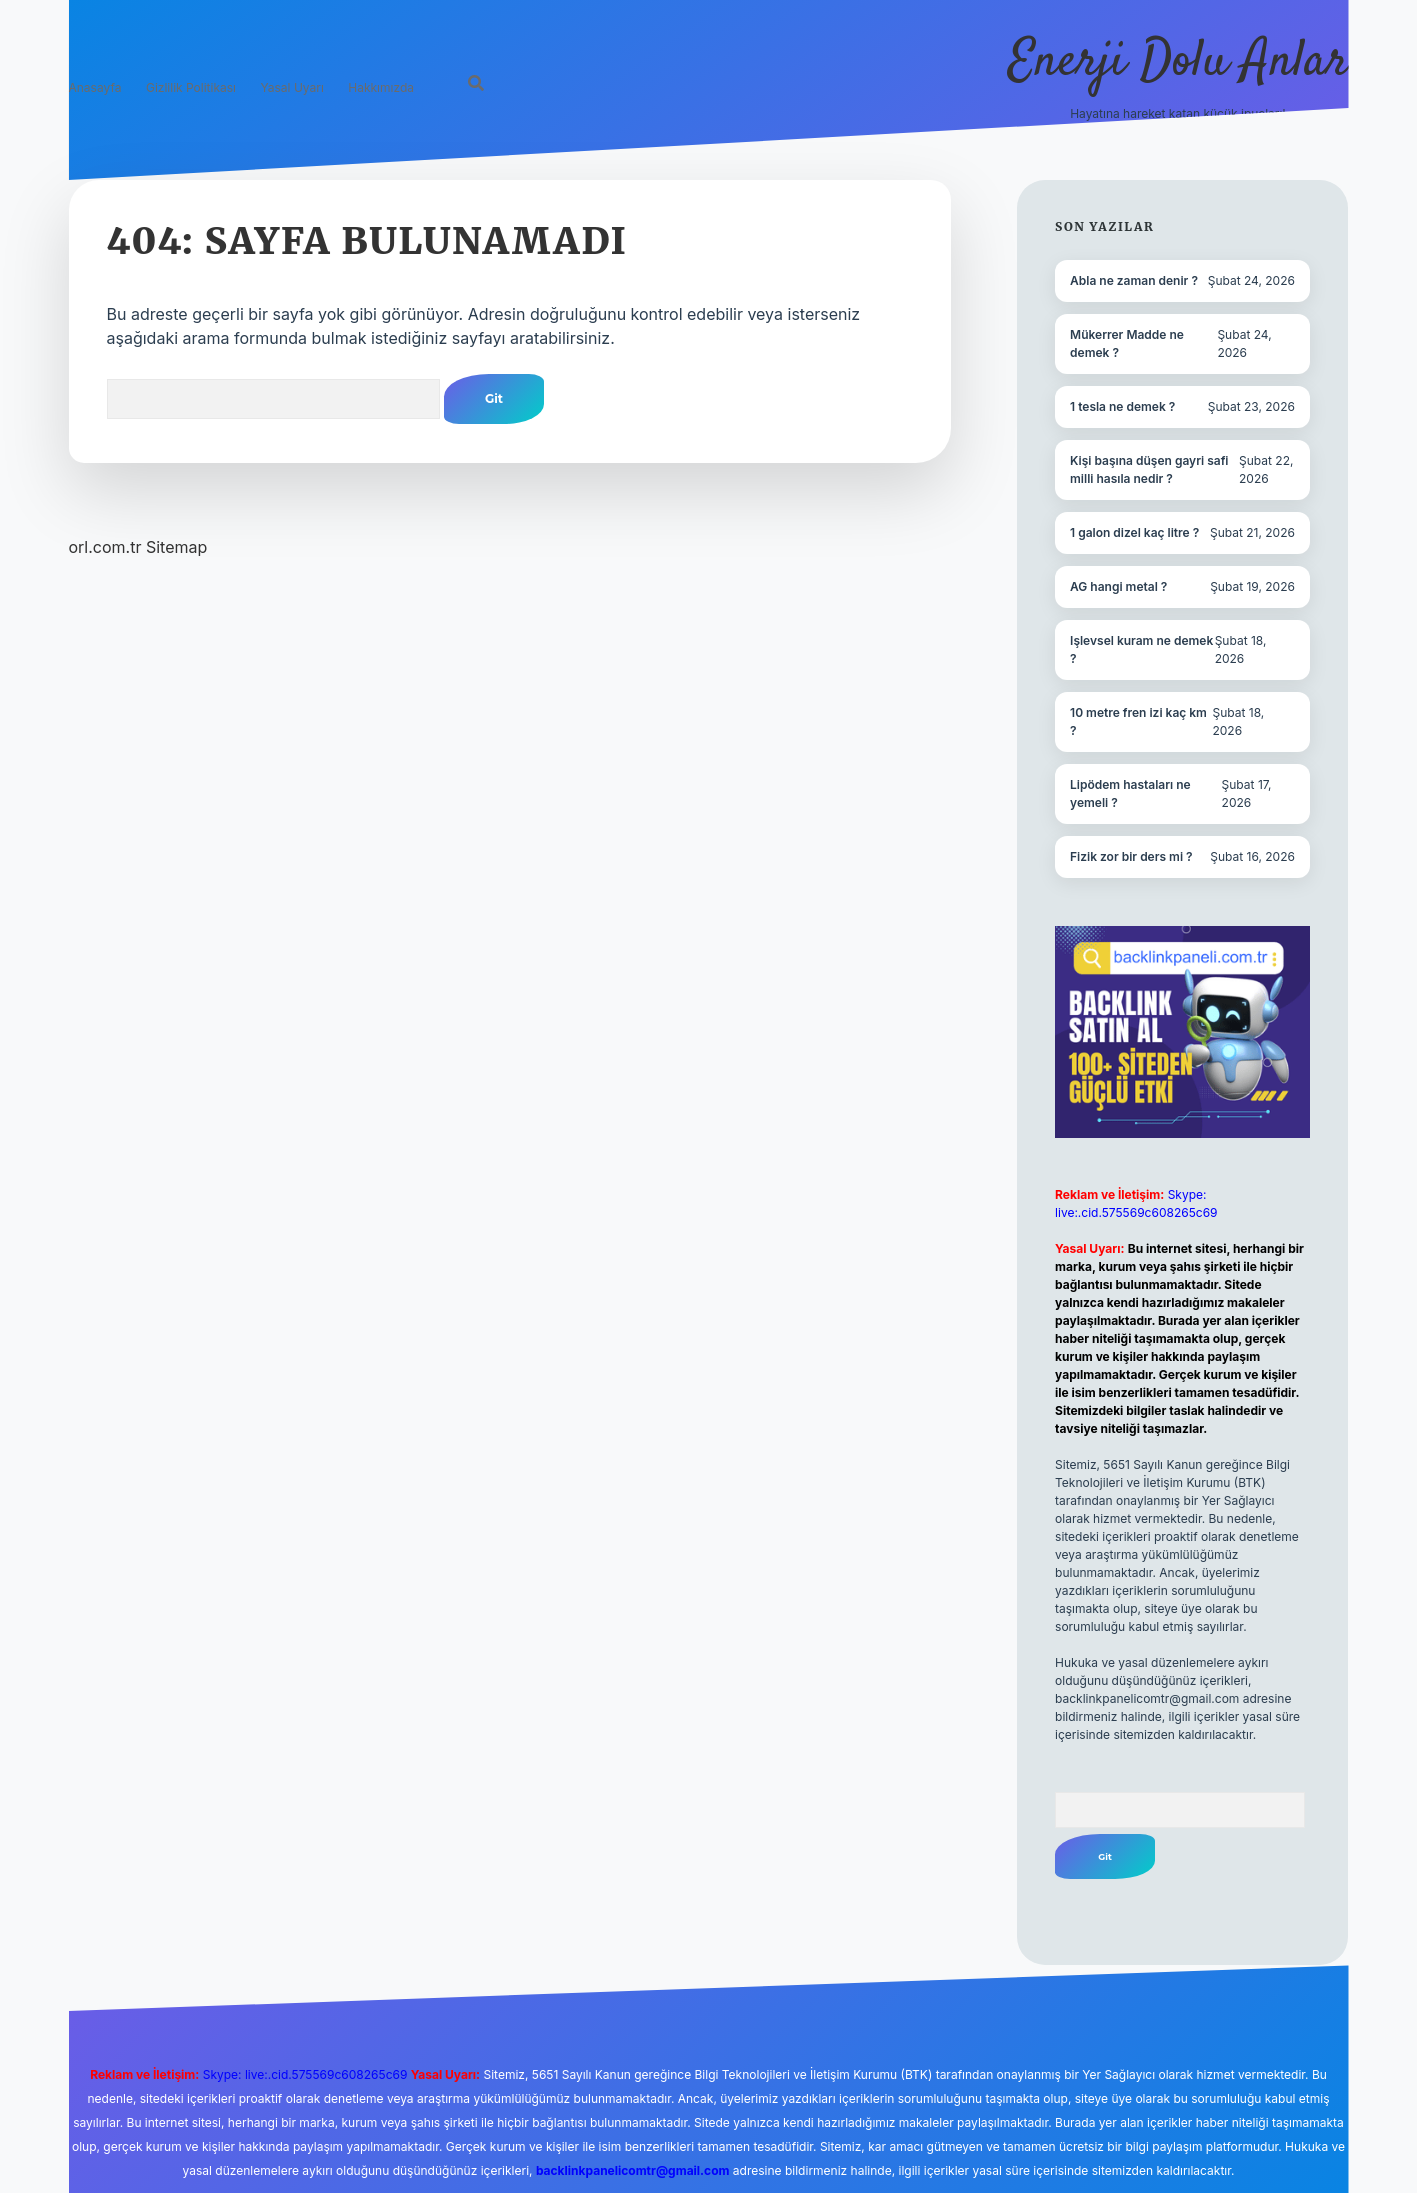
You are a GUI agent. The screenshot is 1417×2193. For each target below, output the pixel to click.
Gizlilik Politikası (191, 87)
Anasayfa (95, 87)
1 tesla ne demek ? (1122, 406)
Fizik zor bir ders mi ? (1131, 856)
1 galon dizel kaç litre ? (1134, 532)
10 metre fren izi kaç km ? (1138, 721)
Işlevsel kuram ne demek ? (1141, 649)
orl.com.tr (105, 547)
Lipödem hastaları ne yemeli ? (1130, 793)
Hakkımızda (381, 87)
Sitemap (176, 547)
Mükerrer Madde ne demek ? (1127, 343)
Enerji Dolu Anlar (1178, 62)
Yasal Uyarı (292, 87)
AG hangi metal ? (1118, 586)
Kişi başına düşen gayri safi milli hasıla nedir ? (1149, 469)
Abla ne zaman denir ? (1134, 280)
